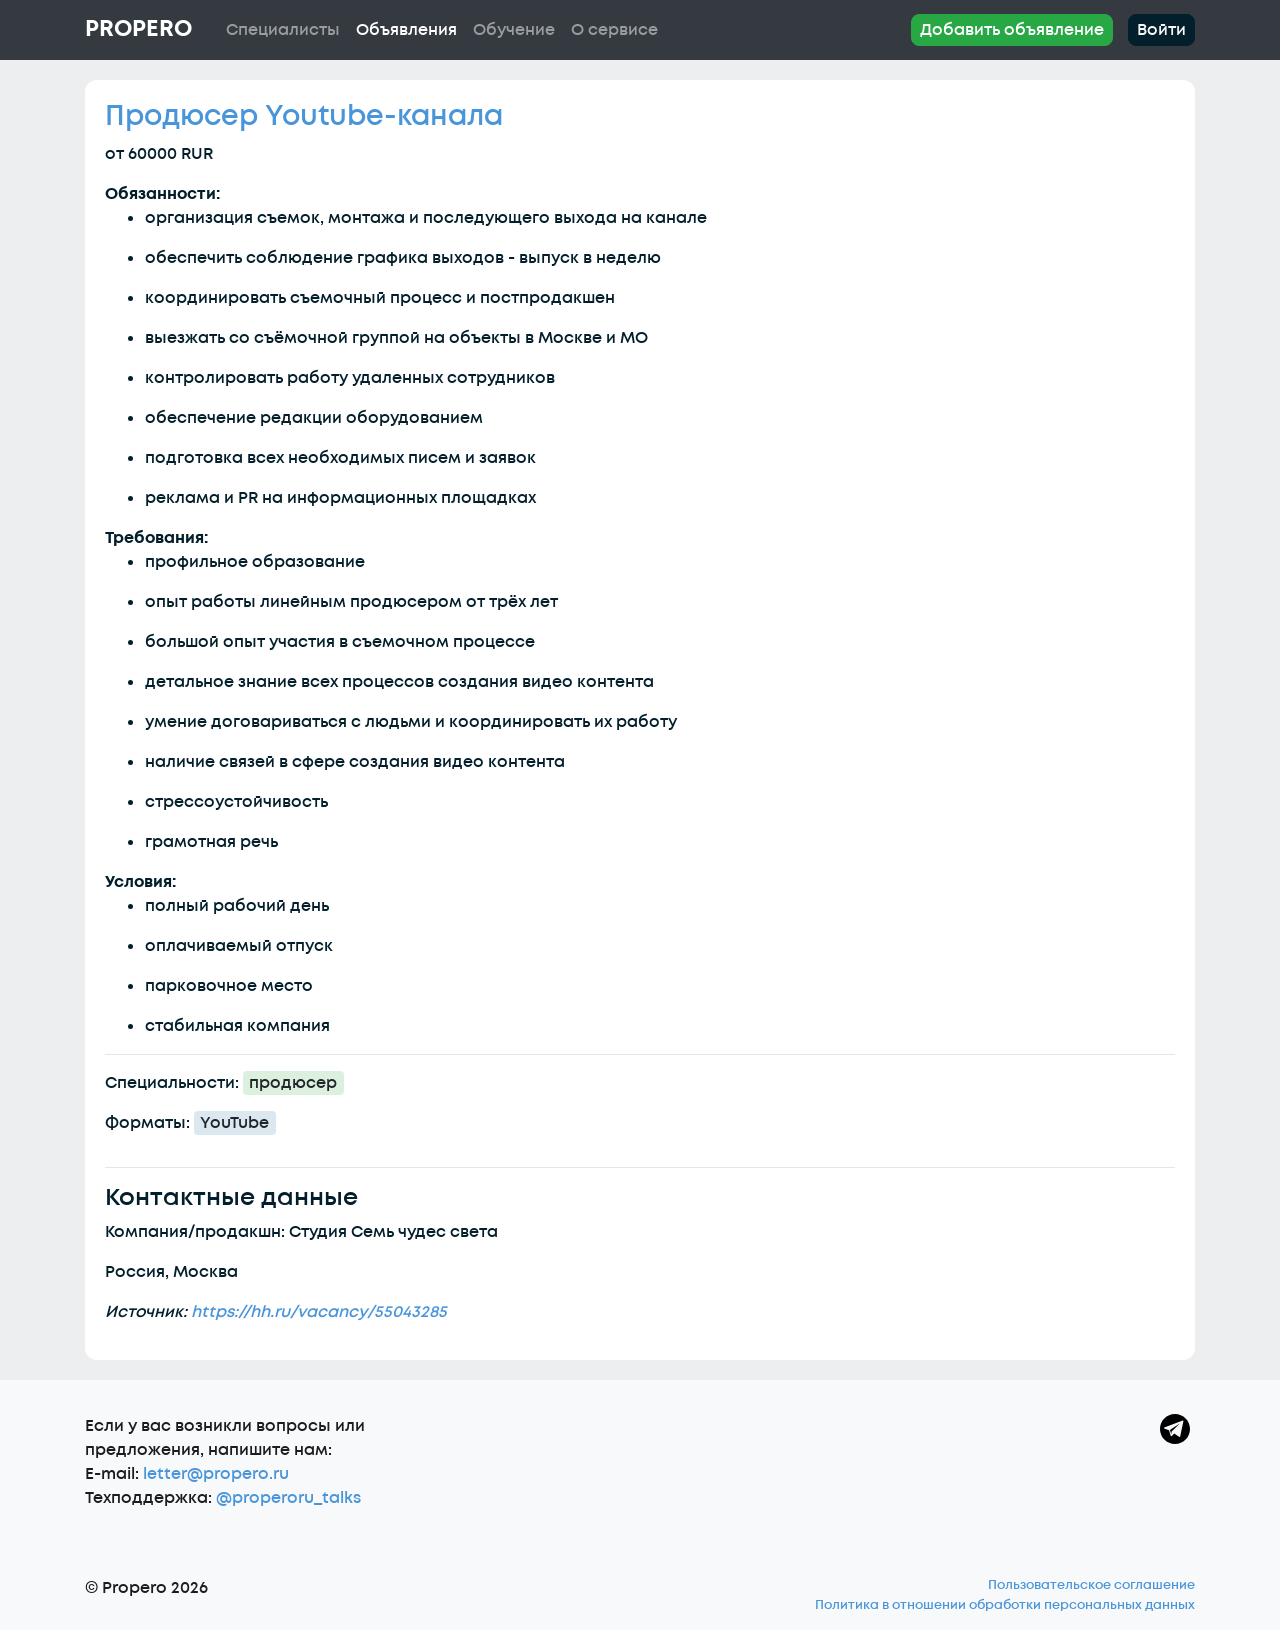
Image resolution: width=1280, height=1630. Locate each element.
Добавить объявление (1012, 30)
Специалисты (283, 30)
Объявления (406, 30)
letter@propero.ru (216, 1474)
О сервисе (614, 30)
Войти (1161, 30)
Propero (138, 29)
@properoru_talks (288, 1498)
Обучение (514, 30)
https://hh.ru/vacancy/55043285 (319, 1312)
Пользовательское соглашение (1091, 1585)
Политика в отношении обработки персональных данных (1005, 1605)
